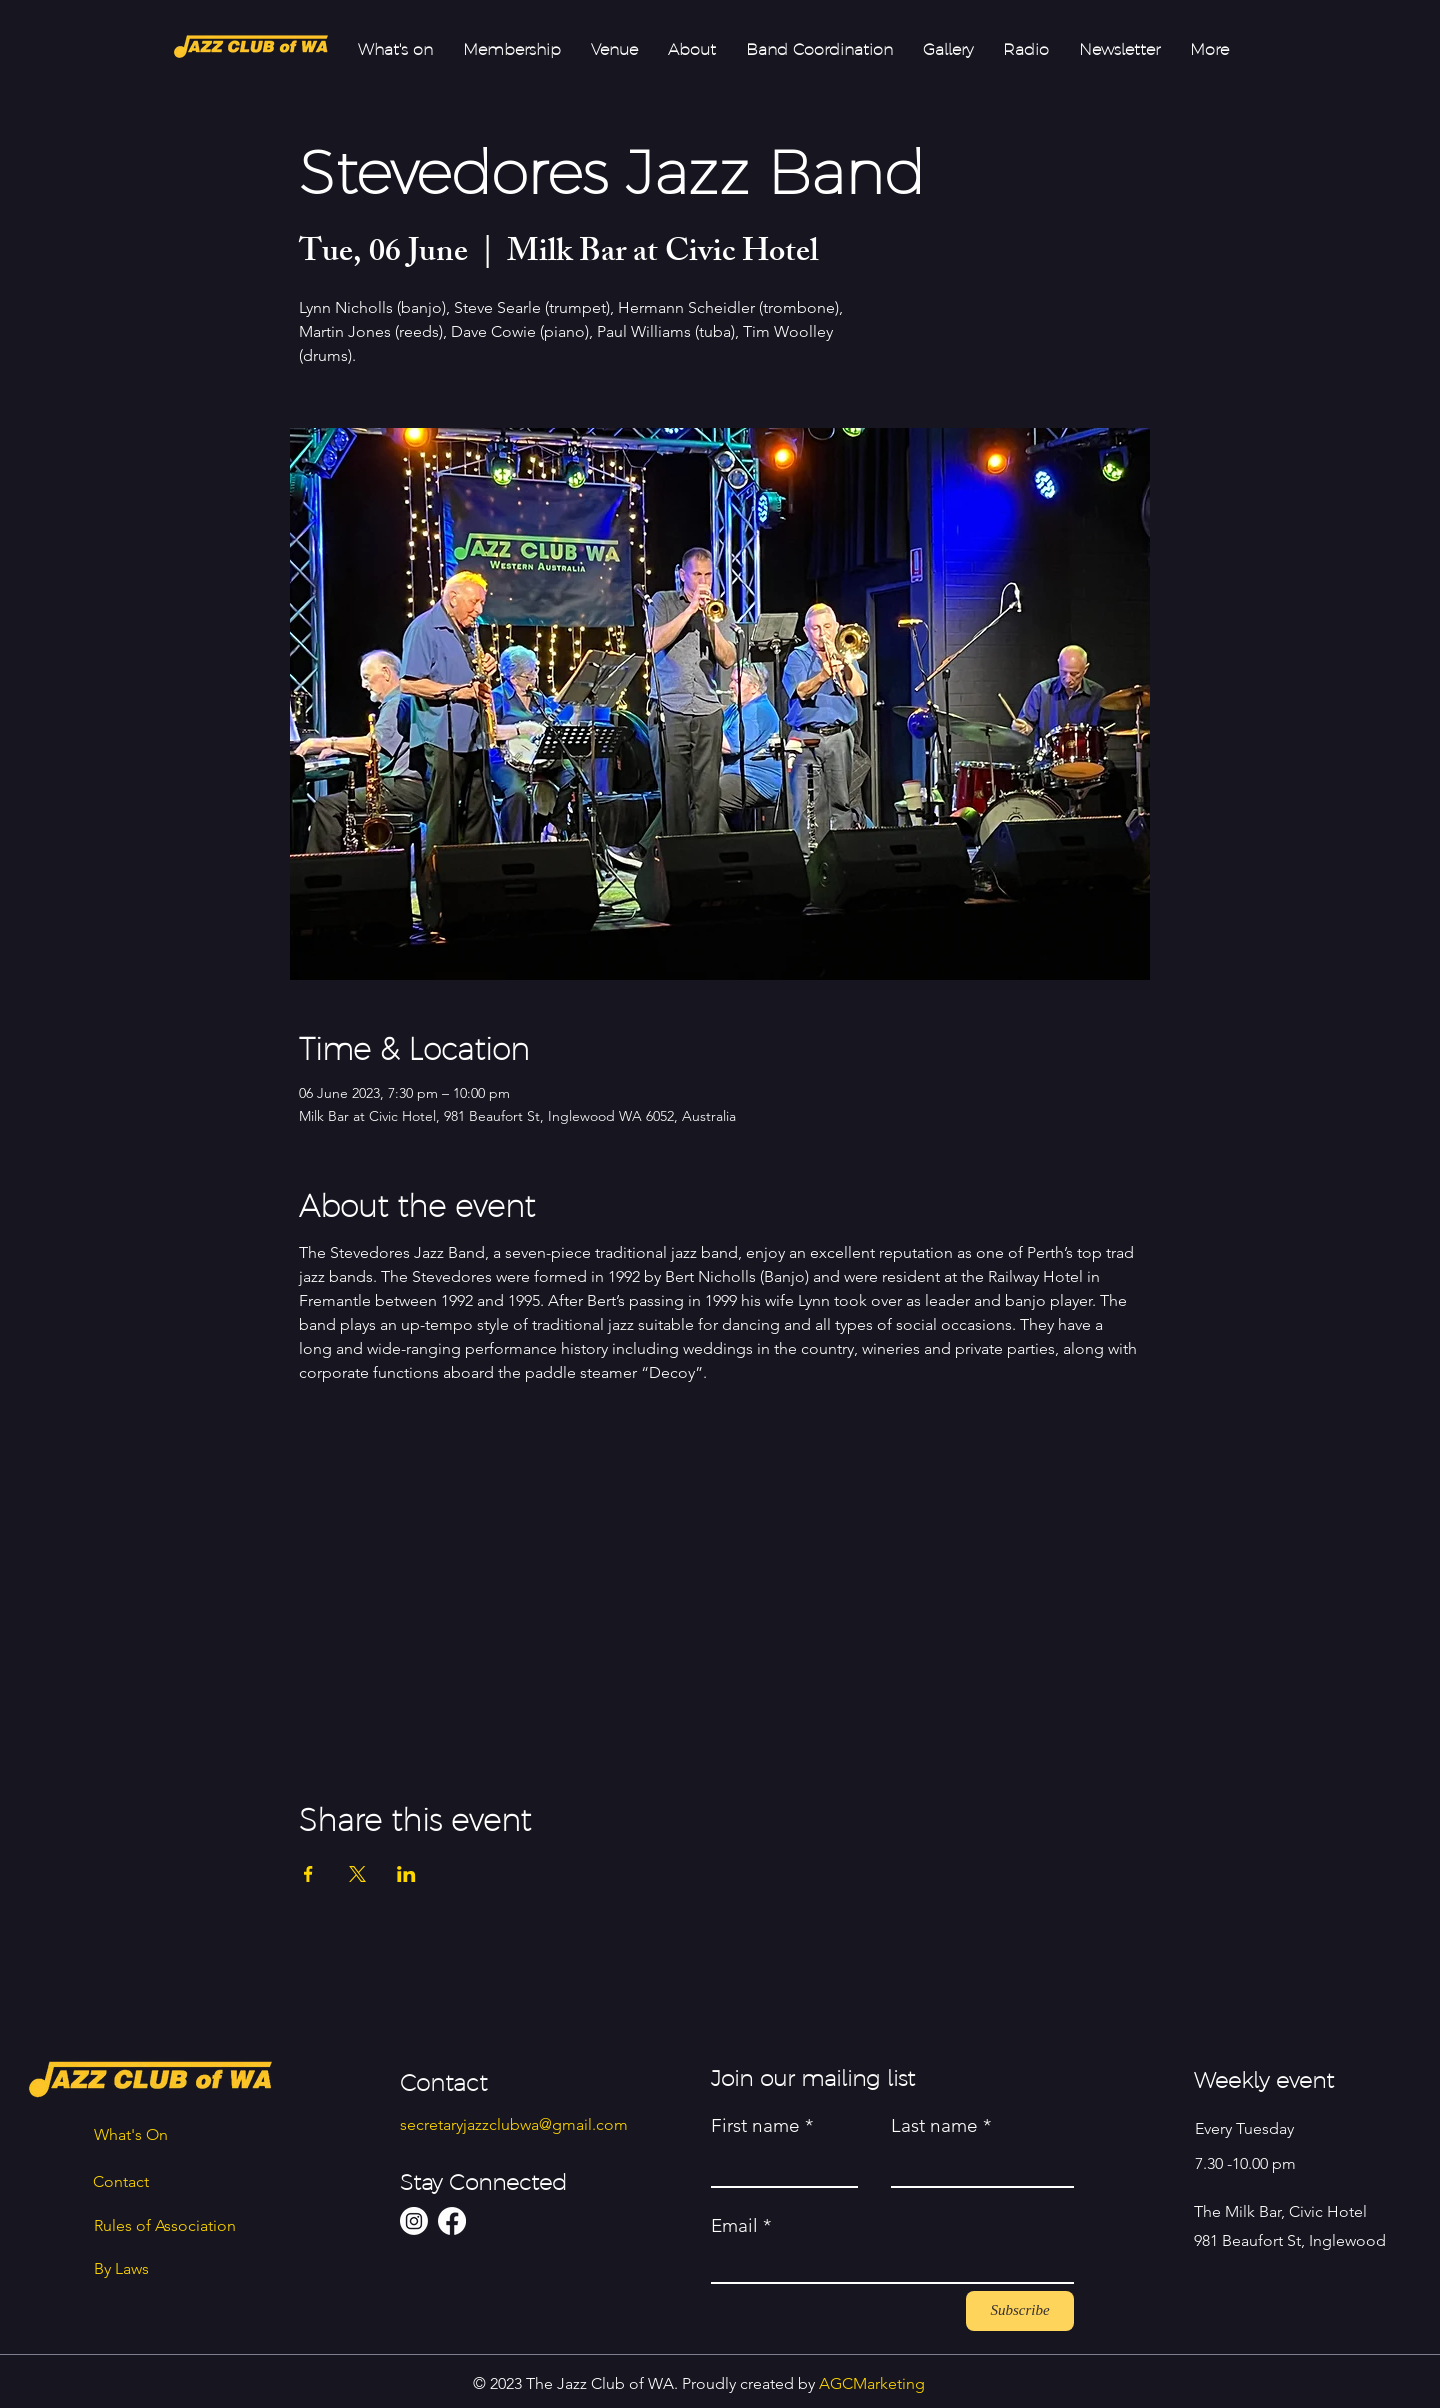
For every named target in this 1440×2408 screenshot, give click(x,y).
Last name (934, 2125)
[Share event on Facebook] (308, 1874)
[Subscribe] (1020, 2311)
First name (755, 2125)
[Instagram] (414, 2221)
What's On (131, 2134)
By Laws (121, 2268)
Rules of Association (165, 2225)
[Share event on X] (357, 1874)
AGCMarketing (872, 2383)
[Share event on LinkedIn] (406, 1874)
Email (734, 2225)
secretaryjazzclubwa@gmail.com (514, 2124)
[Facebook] (452, 2221)
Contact (121, 2181)
